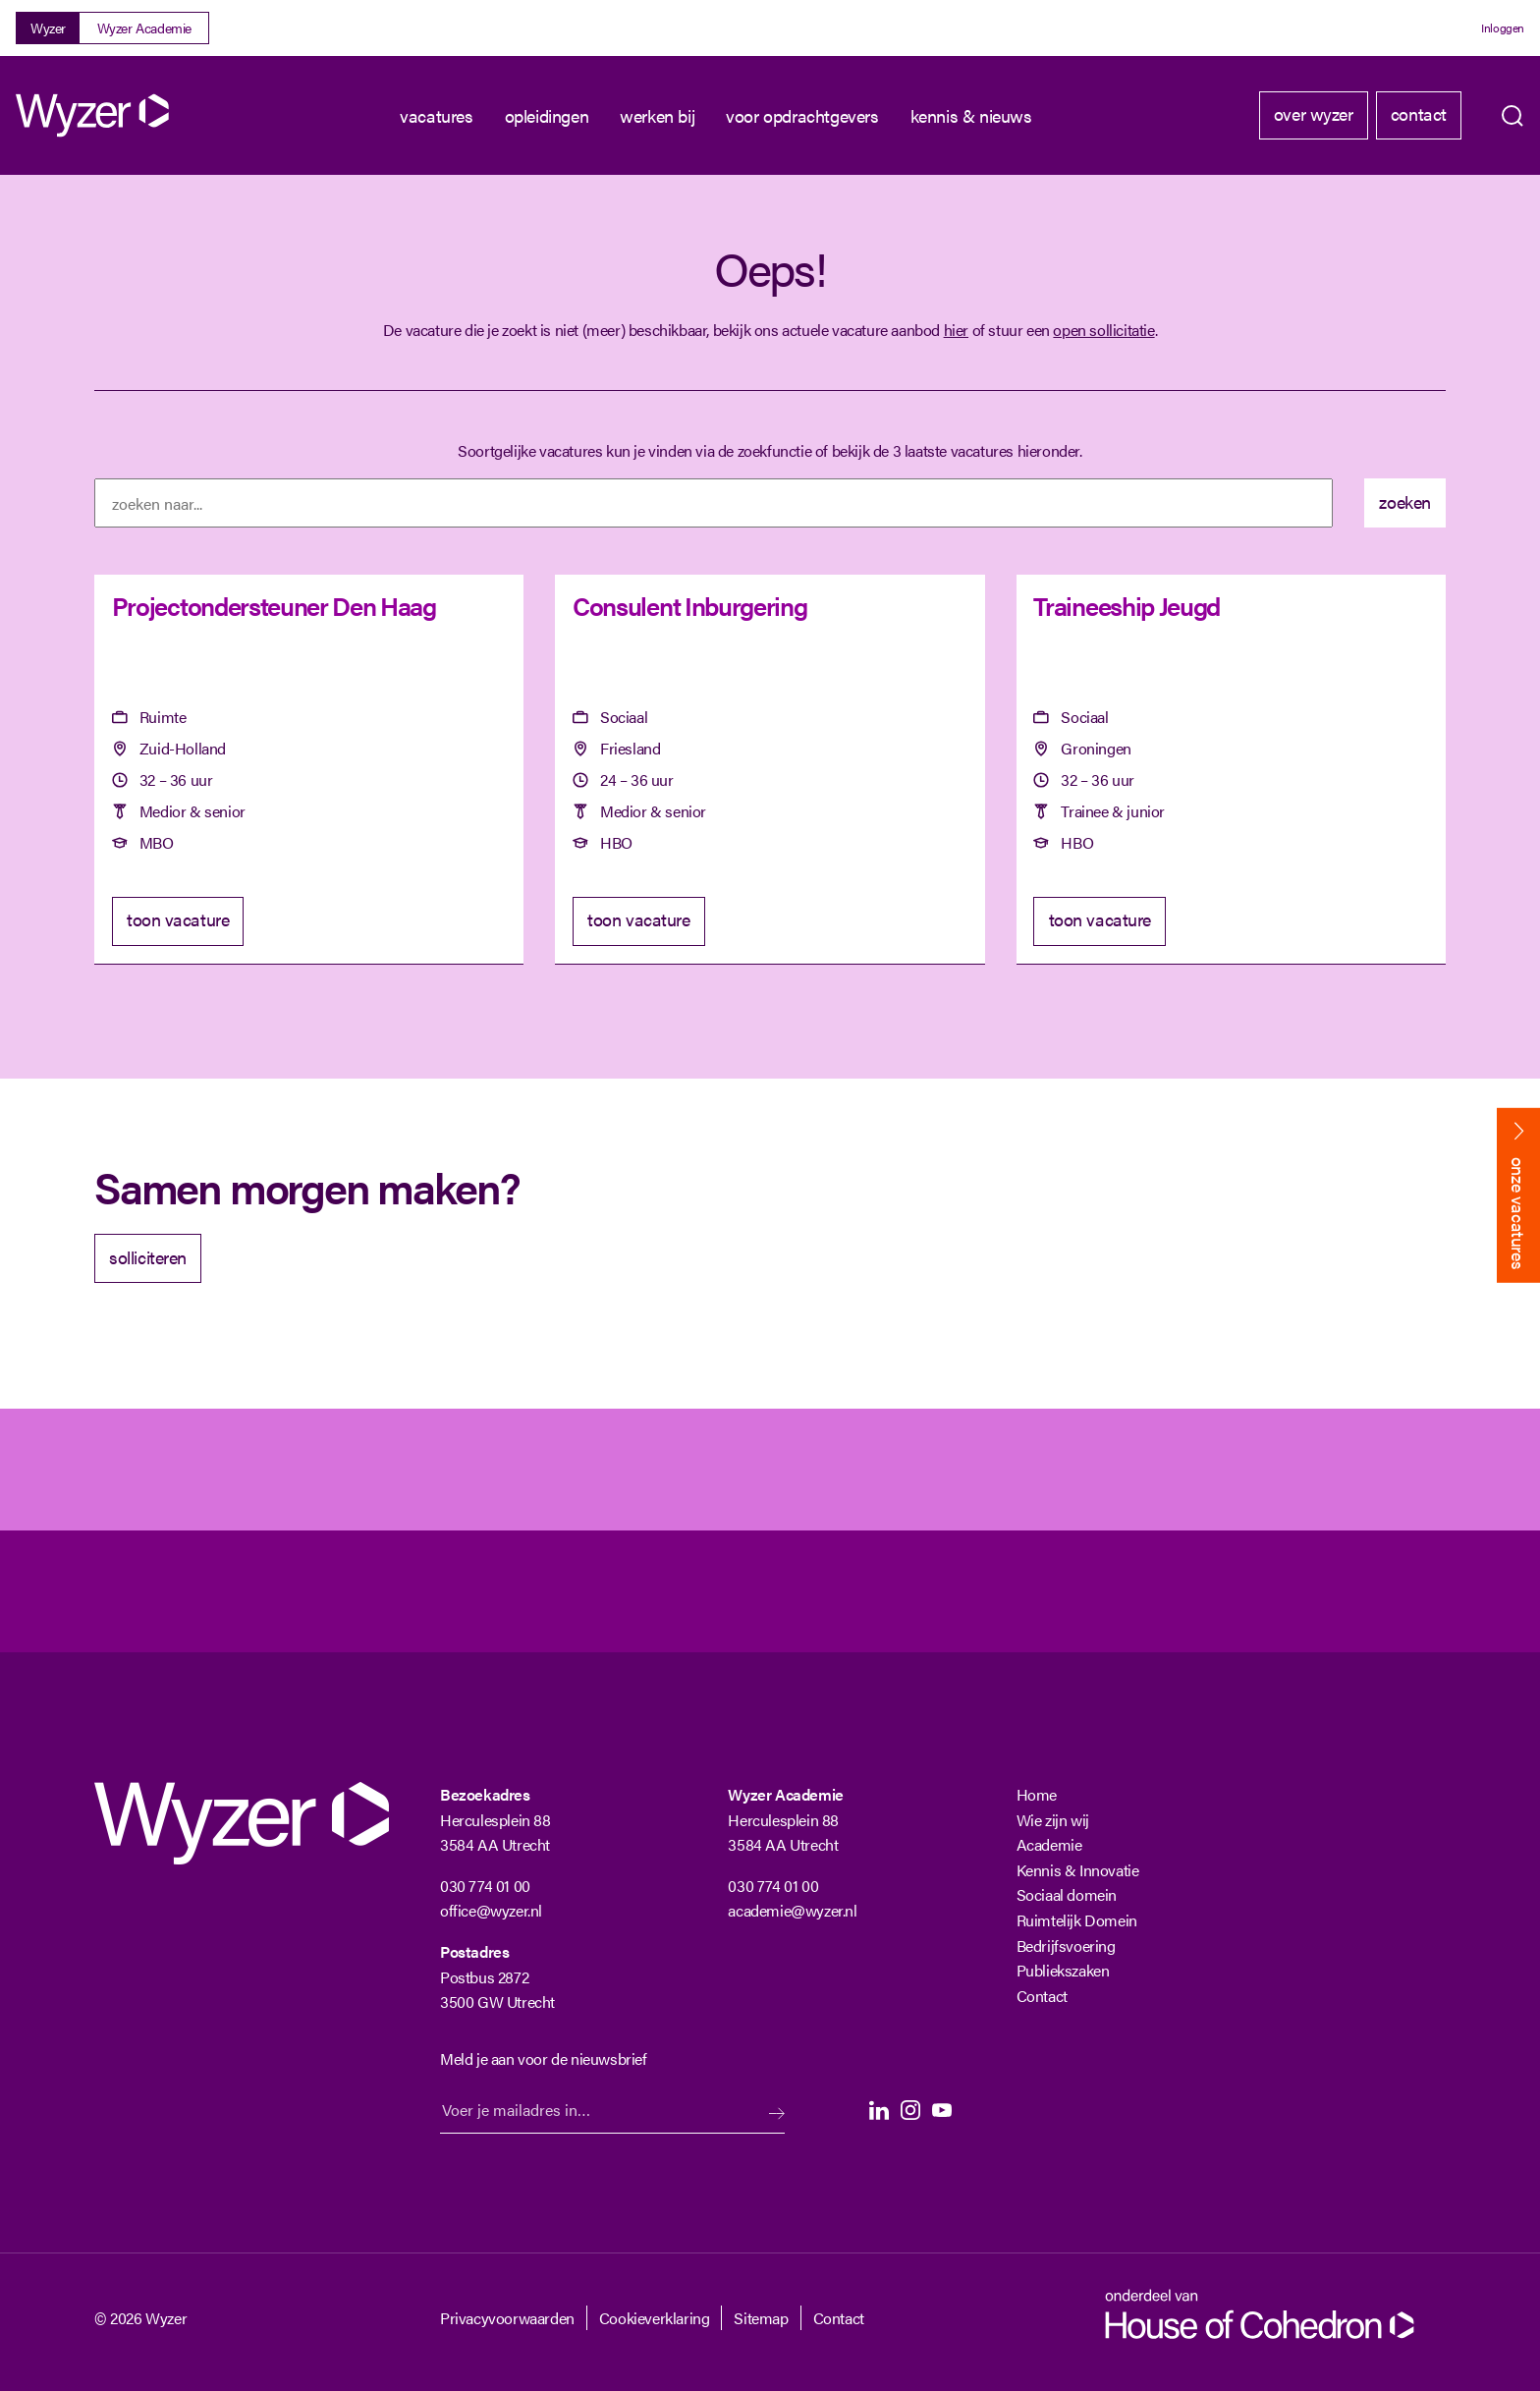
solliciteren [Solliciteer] (148, 1257)
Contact (1419, 113)
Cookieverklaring (654, 2318)
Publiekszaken (1063, 1970)
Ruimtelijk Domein (1077, 1920)
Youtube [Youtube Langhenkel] (942, 2110)
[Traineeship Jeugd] (1231, 770)
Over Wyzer (1313, 113)
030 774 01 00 (485, 1885)
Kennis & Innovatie (1078, 1870)
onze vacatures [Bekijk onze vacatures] (1519, 1213)
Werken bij (657, 115)
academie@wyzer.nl (792, 1910)
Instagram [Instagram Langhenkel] (910, 2110)
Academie (1049, 1844)
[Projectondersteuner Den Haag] (308, 770)
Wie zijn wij (1053, 1819)
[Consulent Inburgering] (769, 770)
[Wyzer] (94, 115)
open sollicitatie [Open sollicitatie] (1103, 329)
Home (1037, 1794)
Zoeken (1512, 116)
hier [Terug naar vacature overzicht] (956, 329)
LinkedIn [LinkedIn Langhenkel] (879, 2110)
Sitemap (761, 2318)
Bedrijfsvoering (1066, 1945)
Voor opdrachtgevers (802, 115)
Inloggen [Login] (1502, 27)
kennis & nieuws (971, 115)
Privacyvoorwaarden (507, 2318)
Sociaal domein (1067, 1894)
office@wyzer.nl (491, 1910)
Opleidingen (547, 115)
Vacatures (436, 115)
